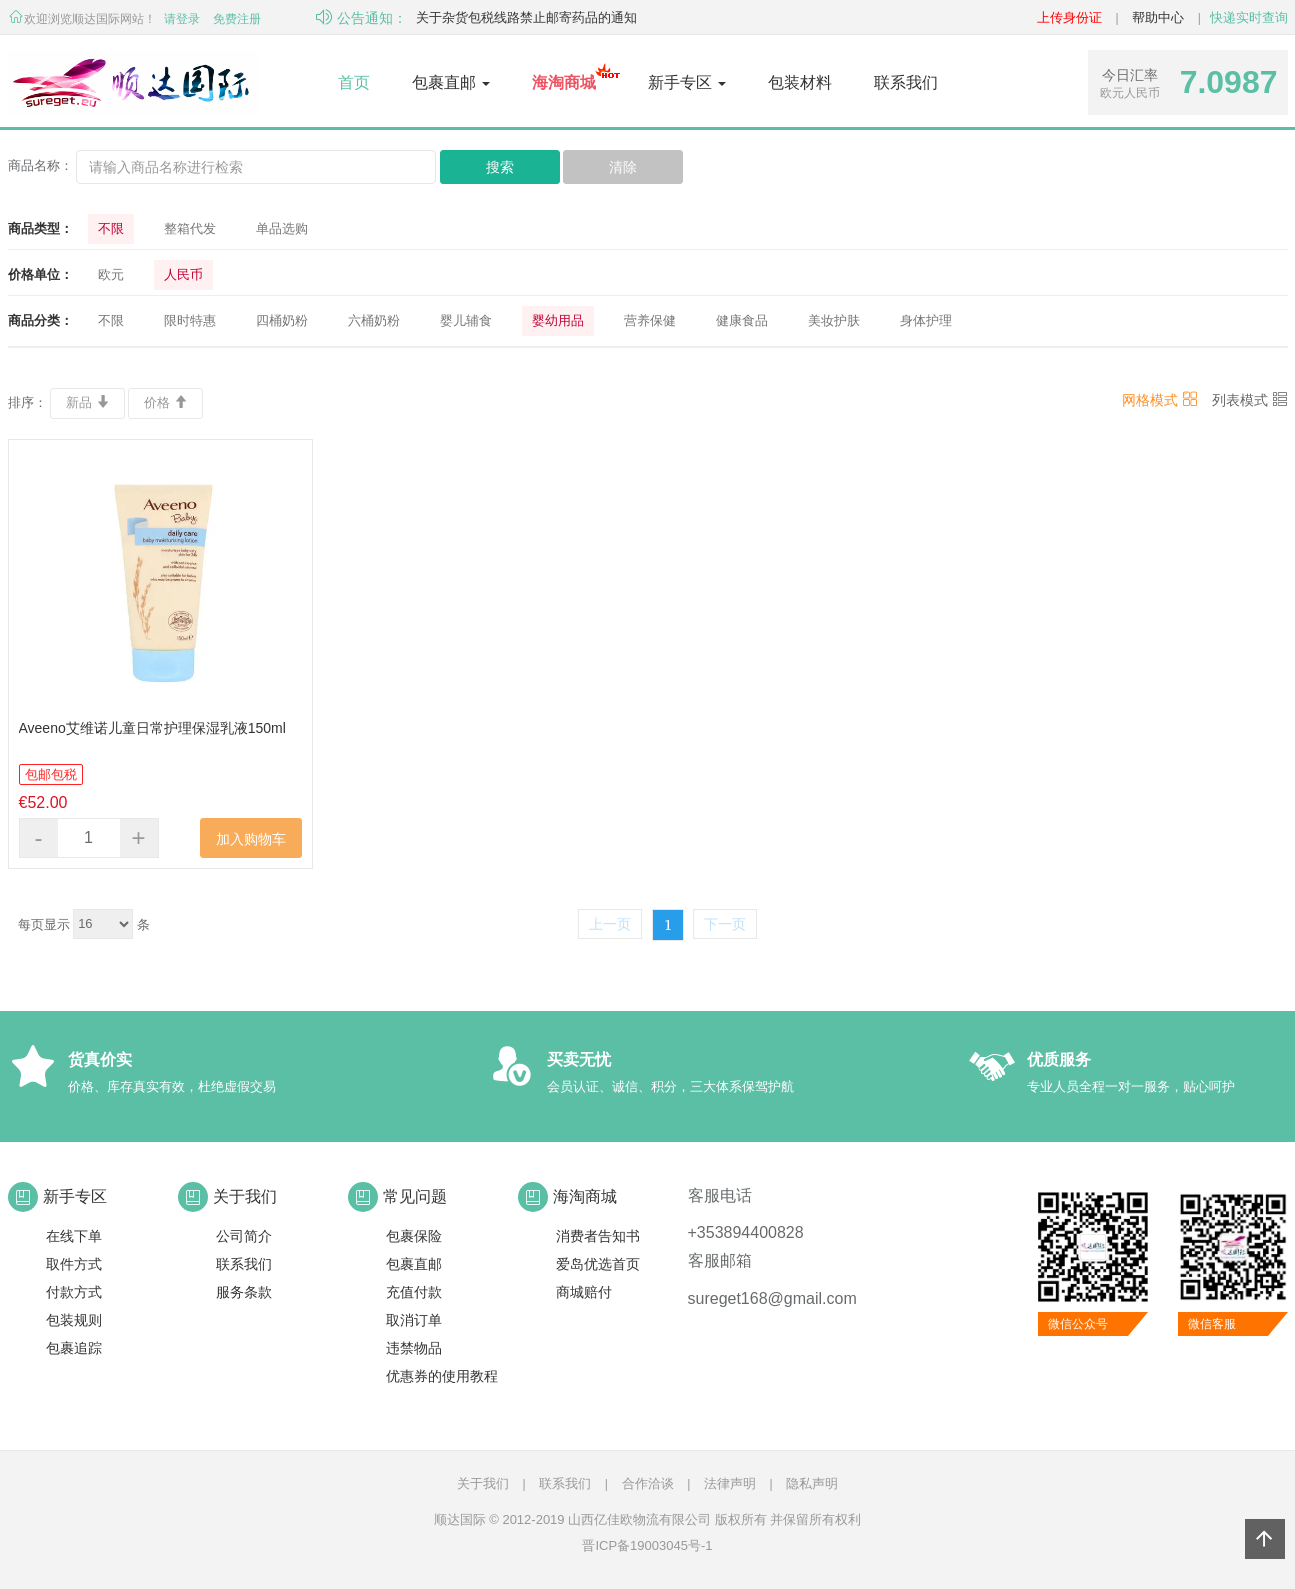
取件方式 (74, 1264)
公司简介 (244, 1236)
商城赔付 (584, 1292)
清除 (623, 167)
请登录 (182, 19)
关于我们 (483, 1483)
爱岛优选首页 (598, 1264)
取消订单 (414, 1320)
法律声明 (730, 1483)
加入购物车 (251, 839)
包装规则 (74, 1320)
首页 (354, 82)
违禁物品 (414, 1348)
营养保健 (650, 320)
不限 (111, 228)
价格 (165, 402)
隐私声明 (812, 1483)
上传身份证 (1069, 17)
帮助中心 (1158, 17)
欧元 (111, 274)
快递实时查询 (1249, 17)
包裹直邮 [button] (451, 82)
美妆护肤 (834, 320)
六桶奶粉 (374, 320)
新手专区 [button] (687, 82)
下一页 (725, 923)
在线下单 (74, 1236)
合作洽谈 (648, 1483)
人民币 (183, 274)
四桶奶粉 (282, 320)
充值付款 (414, 1292)
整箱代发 (190, 228)
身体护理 (926, 320)
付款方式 (74, 1292)
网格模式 (1160, 400)
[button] (564, 83)
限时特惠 (190, 320)
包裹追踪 (74, 1348)
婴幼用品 (558, 320)
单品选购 (282, 228)
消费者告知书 (598, 1236)
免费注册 (237, 19)
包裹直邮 (414, 1264)
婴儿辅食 (466, 320)
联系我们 (906, 82)
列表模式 (1250, 400)
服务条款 (244, 1292)
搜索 (500, 167)
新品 (87, 402)
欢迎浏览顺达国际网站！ (82, 19)
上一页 (610, 923)
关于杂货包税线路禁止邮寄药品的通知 (526, 17)
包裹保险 (414, 1236)
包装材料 (800, 82)
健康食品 (742, 320)
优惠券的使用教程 (442, 1376)
